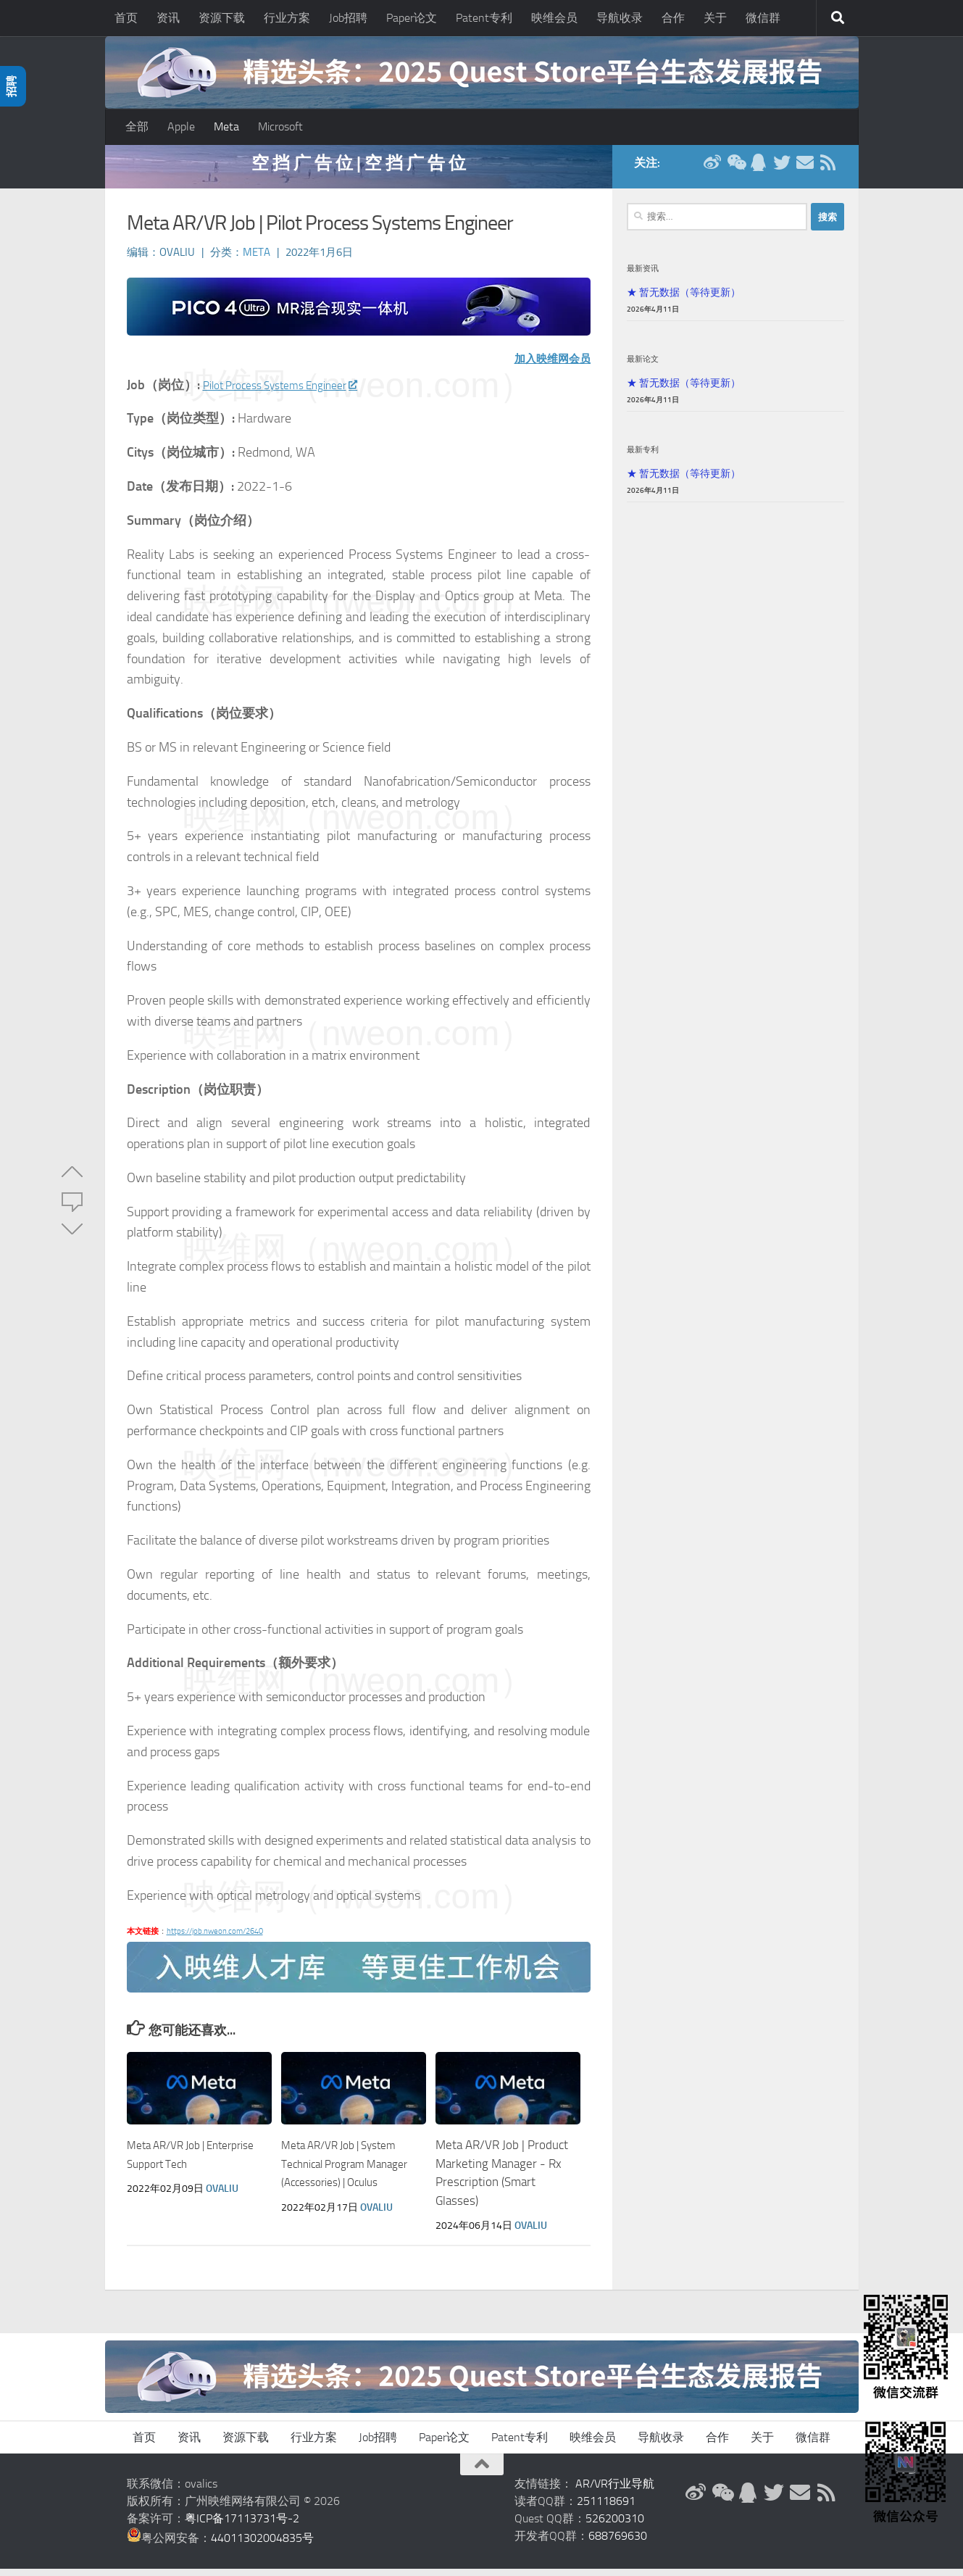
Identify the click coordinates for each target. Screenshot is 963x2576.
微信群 (763, 18)
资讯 (168, 18)
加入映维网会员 (545, 365)
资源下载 (222, 18)
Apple (181, 126)
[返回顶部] (482, 2471)
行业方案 (287, 18)
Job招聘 (348, 18)
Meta (226, 126)
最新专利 (643, 457)
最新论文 (643, 366)
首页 (126, 18)
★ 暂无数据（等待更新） (684, 299)
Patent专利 (484, 18)
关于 (715, 18)
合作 (673, 18)
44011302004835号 (262, 2545)
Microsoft (280, 126)
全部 (137, 126)
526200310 (614, 2526)
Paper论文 (411, 18)
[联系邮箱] (805, 169)
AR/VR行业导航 (614, 2491)
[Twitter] (782, 169)
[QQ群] (758, 169)
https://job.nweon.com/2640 (215, 1938)
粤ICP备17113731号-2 (242, 2526)
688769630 (617, 2543)
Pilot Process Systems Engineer (295, 392)
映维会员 (554, 18)
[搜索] (838, 18)
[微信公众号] (735, 169)
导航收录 (619, 18)
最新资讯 (643, 275)
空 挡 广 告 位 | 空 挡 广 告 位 (358, 169)
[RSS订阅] (828, 169)
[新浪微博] (712, 169)
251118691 (606, 2508)
